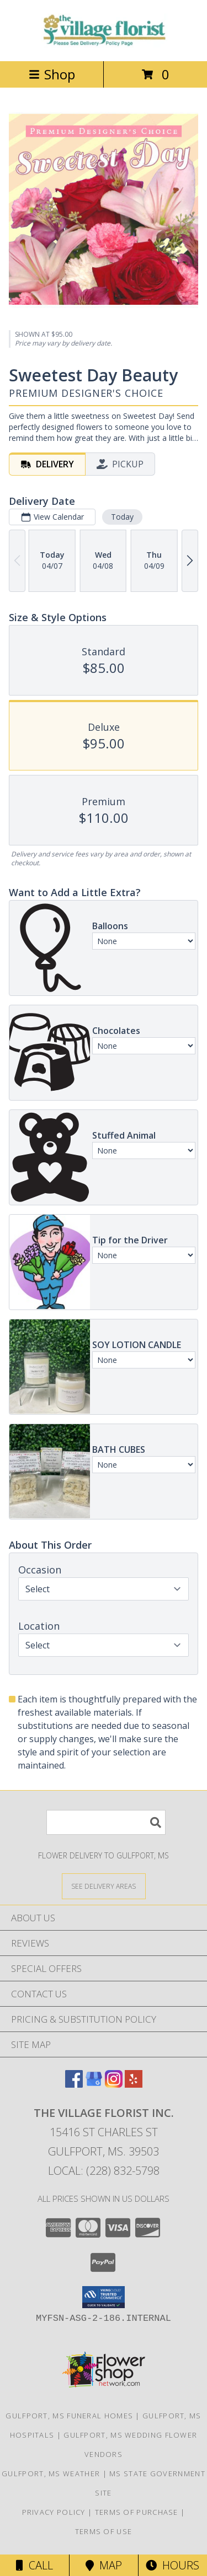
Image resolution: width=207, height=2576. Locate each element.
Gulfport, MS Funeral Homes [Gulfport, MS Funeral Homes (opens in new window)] (69, 2416)
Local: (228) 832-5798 (104, 2170)
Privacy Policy (54, 2512)
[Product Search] (106, 1822)
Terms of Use (103, 2531)
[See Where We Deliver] (104, 1885)
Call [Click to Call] (34, 2565)
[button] (103, 2297)
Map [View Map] (104, 2565)
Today (122, 516)
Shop (52, 74)
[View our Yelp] (133, 2084)
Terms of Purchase (136, 2512)
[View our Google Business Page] (94, 2084)
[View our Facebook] (74, 2084)
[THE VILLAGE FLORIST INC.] (104, 45)
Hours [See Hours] (172, 2565)
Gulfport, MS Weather (51, 2473)
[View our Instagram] (114, 2084)
